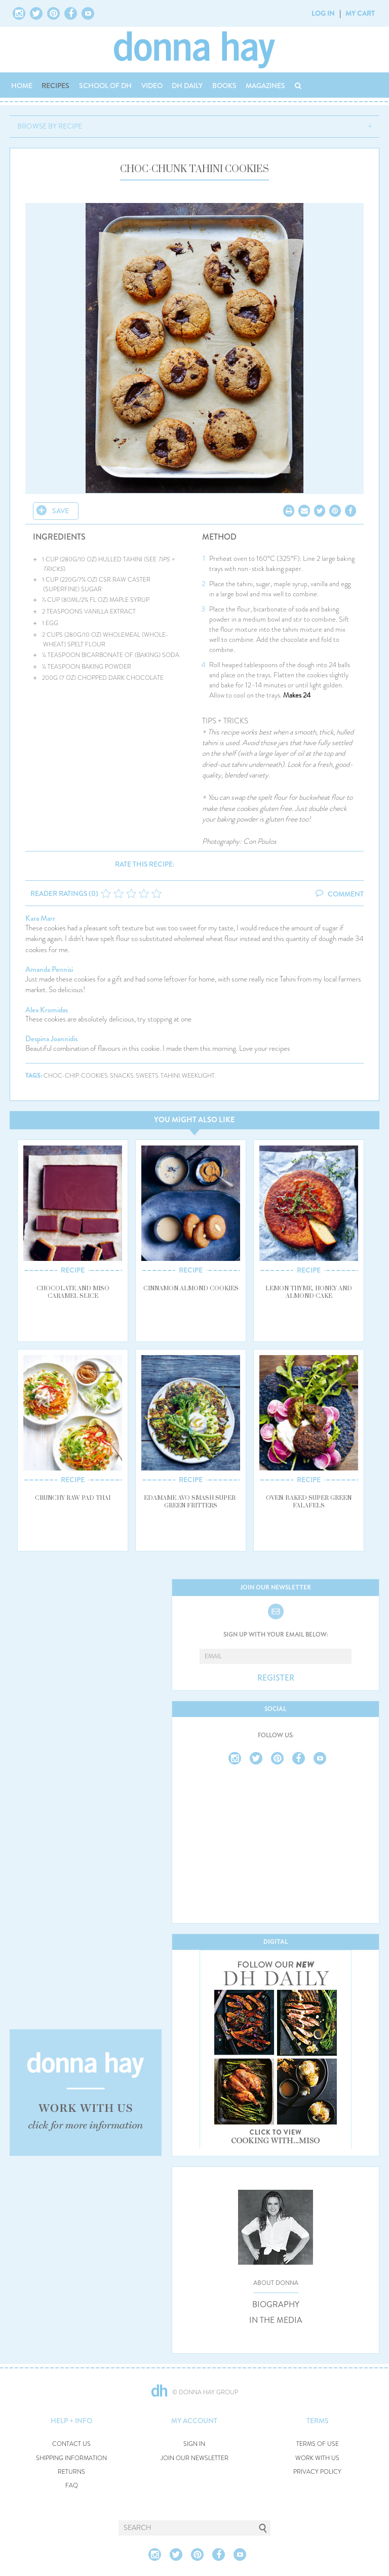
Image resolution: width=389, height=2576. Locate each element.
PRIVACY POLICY (317, 2472)
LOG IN (323, 13)
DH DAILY (187, 85)
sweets (147, 1076)
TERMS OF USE (317, 2444)
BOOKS (224, 85)
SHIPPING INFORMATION (71, 2458)
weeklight (198, 1076)
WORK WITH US (317, 2458)
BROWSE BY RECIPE (49, 126)
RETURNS (71, 2472)
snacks (122, 1076)
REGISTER (275, 1678)
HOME (21, 85)
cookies (94, 1076)
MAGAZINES (265, 85)
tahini (170, 1076)
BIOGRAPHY (275, 2304)
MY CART (360, 13)
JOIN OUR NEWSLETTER (194, 2458)
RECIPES (55, 85)
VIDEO (152, 85)
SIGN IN (194, 2444)
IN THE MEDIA (275, 2320)
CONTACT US (71, 2444)
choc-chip (61, 1076)
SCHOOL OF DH (105, 85)
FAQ (71, 2485)
